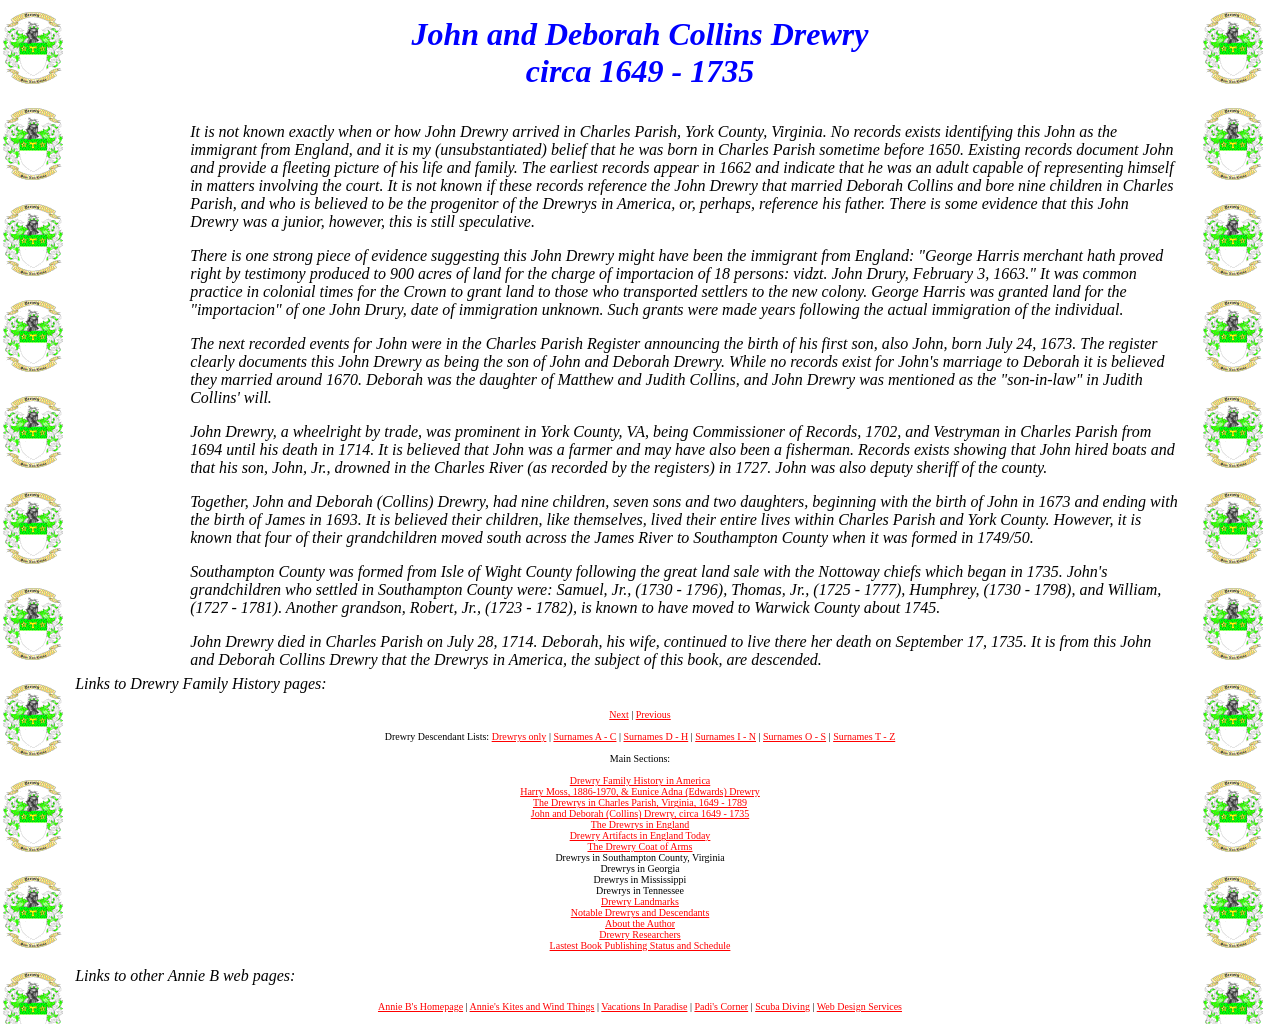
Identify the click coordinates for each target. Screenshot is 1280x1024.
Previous (653, 714)
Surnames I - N (725, 736)
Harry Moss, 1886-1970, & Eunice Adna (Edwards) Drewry (640, 791)
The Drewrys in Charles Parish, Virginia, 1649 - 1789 (640, 802)
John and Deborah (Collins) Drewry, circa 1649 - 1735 (640, 813)
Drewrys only (519, 736)
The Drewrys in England (640, 824)
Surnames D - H (655, 736)
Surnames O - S (794, 736)
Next (618, 714)
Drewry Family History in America (640, 780)
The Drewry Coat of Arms (640, 846)
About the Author (640, 923)
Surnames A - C (584, 736)
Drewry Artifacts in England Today (640, 835)
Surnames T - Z (864, 736)
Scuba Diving (782, 1006)
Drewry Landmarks (640, 901)
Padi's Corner (721, 1006)
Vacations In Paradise (644, 1006)
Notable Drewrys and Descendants (640, 912)
